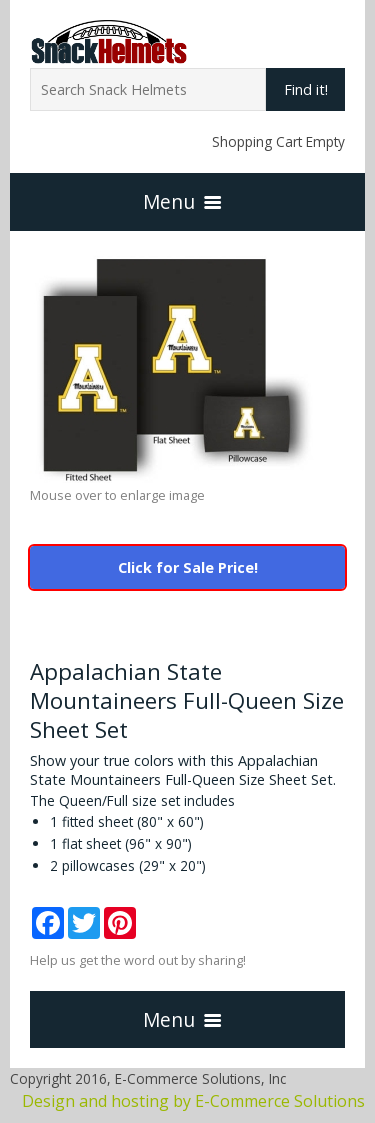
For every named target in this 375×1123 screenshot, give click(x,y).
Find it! (306, 89)
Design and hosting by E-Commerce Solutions (193, 1101)
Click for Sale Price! (188, 567)
